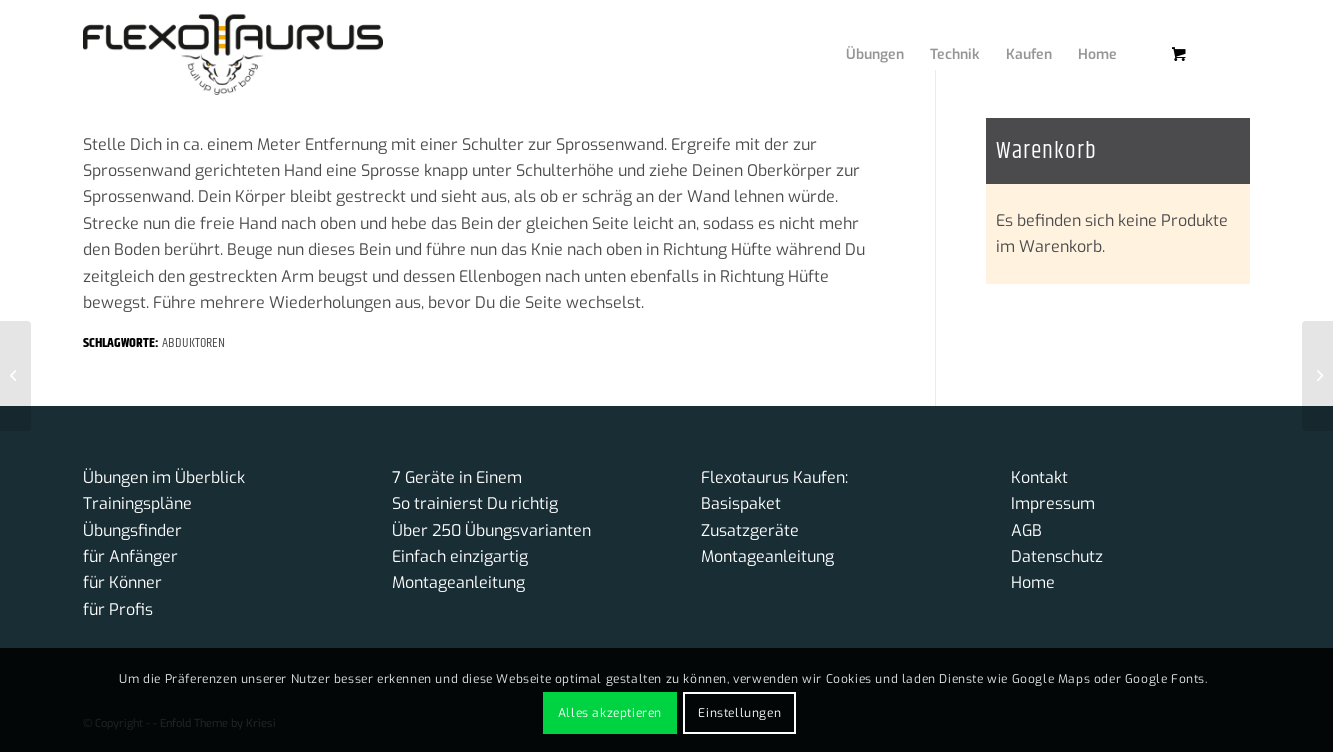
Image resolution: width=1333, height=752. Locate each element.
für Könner (122, 582)
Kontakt (1039, 477)
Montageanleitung (458, 582)
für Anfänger (130, 556)
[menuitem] (860, 35)
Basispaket (741, 503)
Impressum (1053, 503)
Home (1033, 582)
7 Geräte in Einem (457, 477)
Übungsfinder (132, 530)
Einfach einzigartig (460, 556)
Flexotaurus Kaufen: (774, 477)
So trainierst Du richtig (475, 503)
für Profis (118, 609)
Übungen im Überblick (164, 477)
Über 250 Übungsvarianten (491, 530)
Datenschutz (1057, 556)
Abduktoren (193, 343)
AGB (1026, 530)
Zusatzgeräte (750, 530)
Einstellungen (739, 713)
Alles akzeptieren (610, 713)
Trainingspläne (137, 503)
